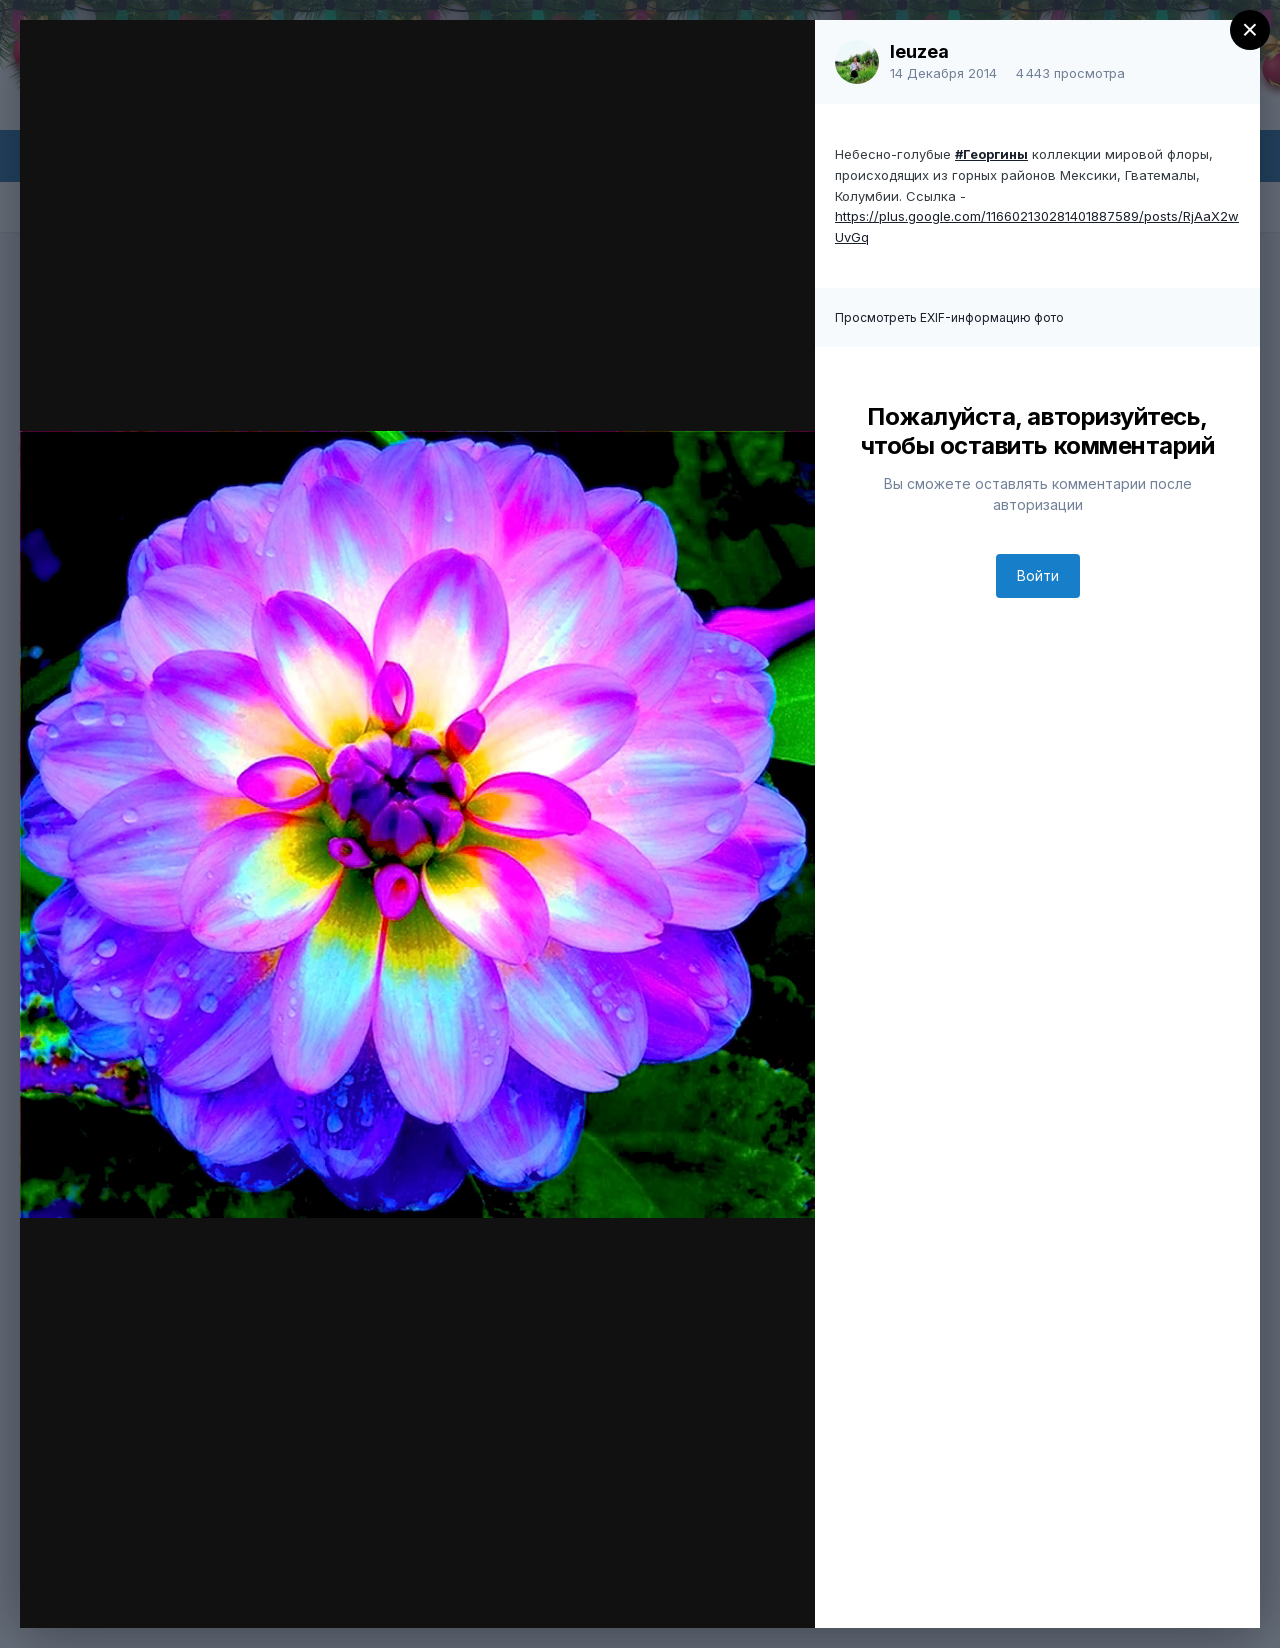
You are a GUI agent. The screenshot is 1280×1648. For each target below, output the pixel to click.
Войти (1038, 575)
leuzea (919, 51)
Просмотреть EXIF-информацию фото (949, 317)
